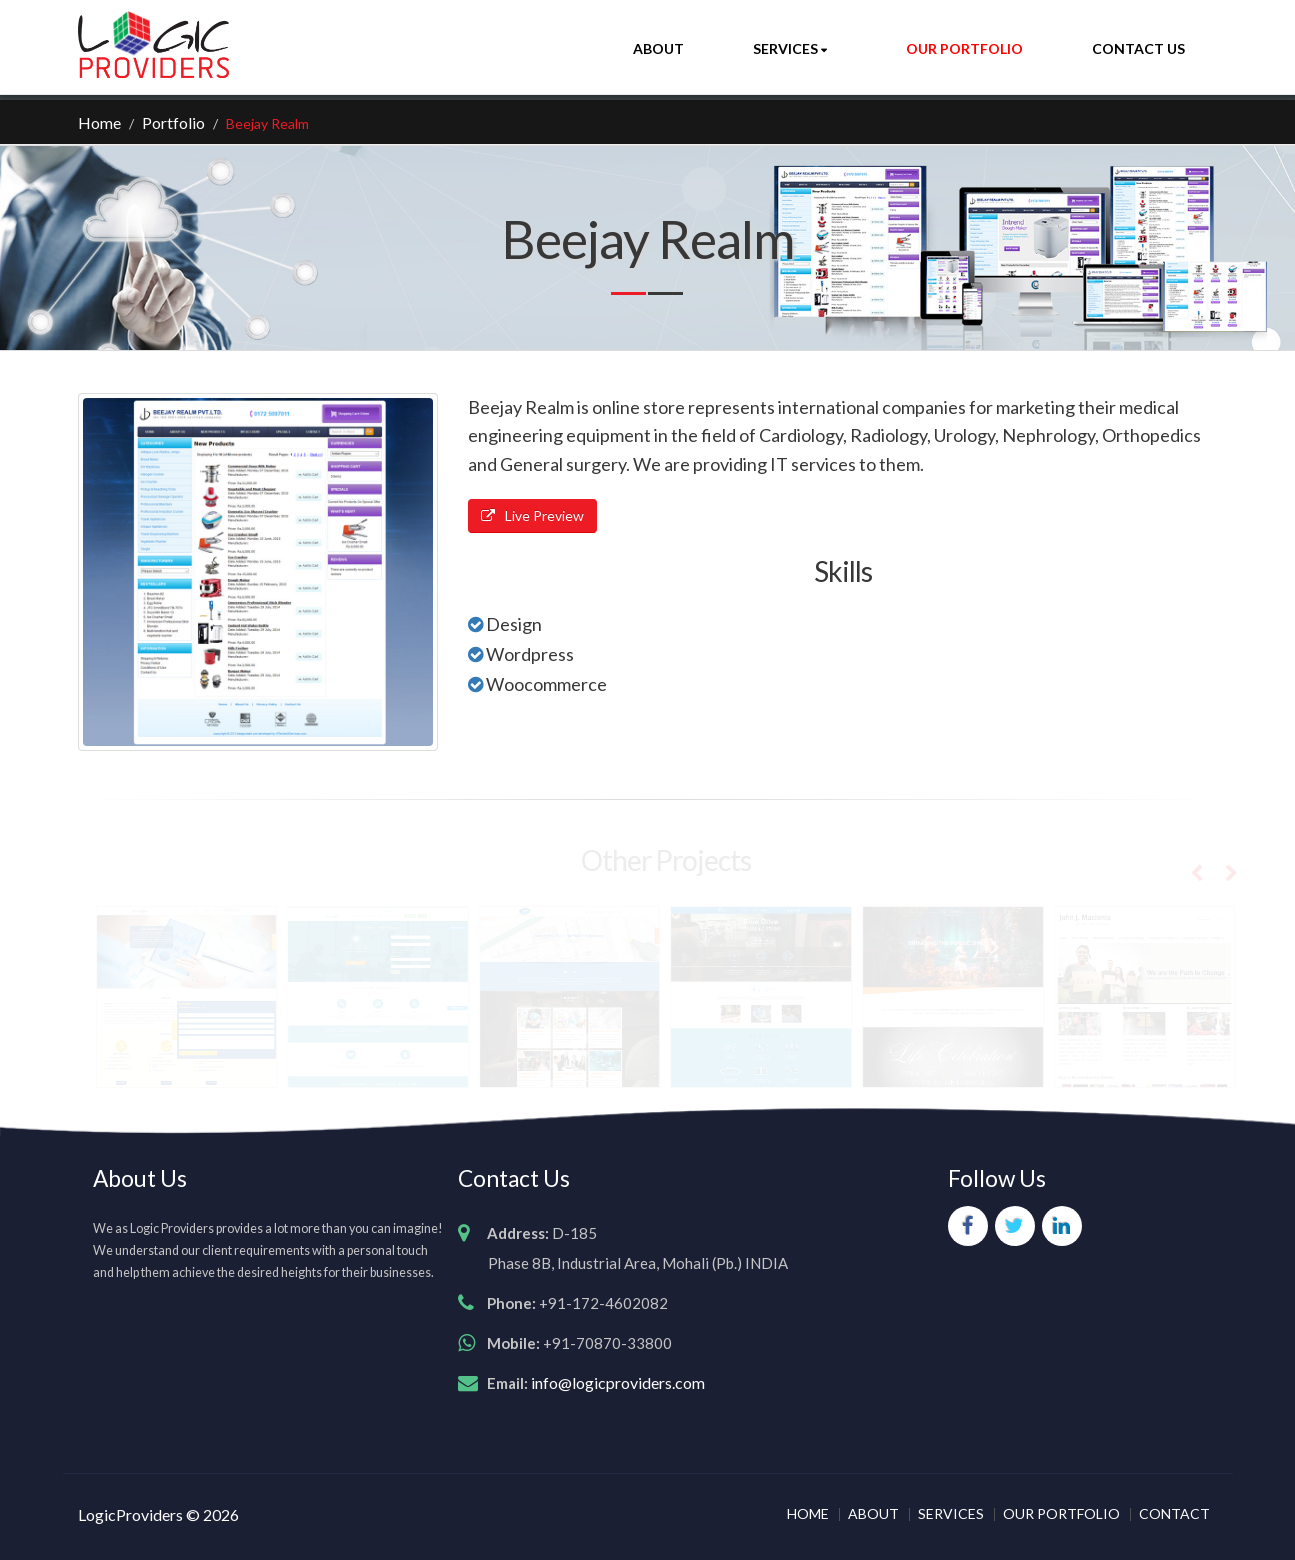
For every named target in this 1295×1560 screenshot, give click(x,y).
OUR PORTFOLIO (1061, 1513)
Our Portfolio (964, 48)
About (658, 48)
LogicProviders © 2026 (158, 1514)
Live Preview (532, 515)
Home (99, 122)
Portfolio (173, 122)
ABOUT (873, 1513)
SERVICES (951, 1513)
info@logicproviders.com (618, 1382)
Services (787, 48)
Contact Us (1138, 48)
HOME (808, 1513)
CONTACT (1174, 1513)
